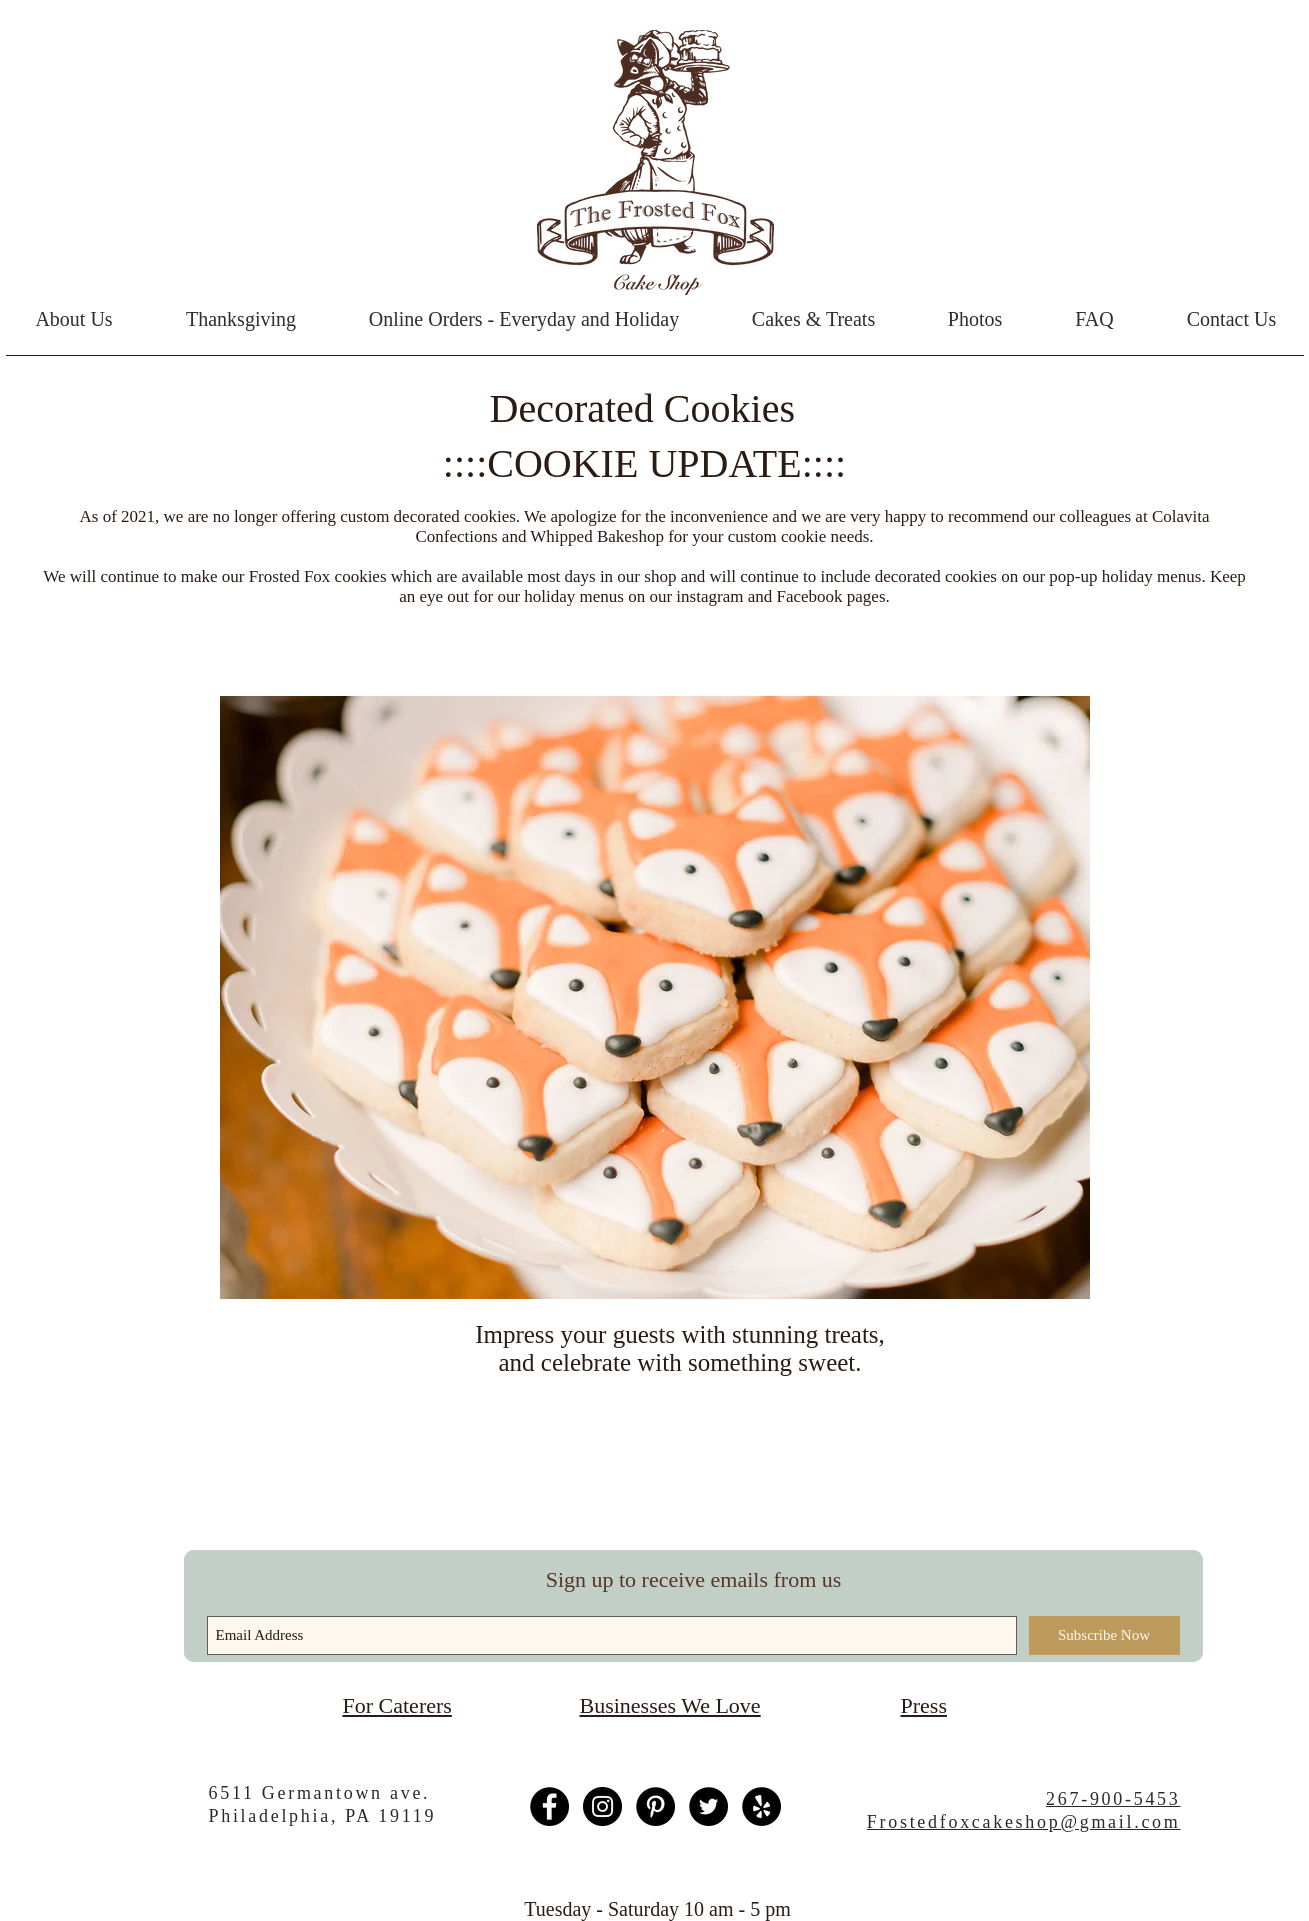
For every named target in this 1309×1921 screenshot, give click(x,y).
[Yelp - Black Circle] (761, 1806)
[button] (814, 319)
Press (924, 1705)
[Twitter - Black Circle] (708, 1806)
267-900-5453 (1113, 1799)
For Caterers (397, 1705)
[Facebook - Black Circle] (549, 1806)
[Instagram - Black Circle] (602, 1806)
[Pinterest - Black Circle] (655, 1806)
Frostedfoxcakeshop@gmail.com (1024, 1822)
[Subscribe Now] (1104, 1635)
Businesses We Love (670, 1705)
